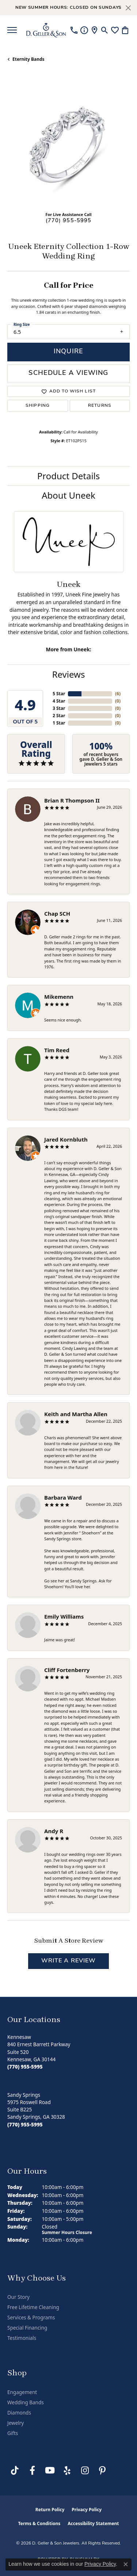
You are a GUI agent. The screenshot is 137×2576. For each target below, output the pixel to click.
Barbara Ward (63, 1497)
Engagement (22, 2392)
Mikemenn (58, 996)
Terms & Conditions (39, 2523)
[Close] (128, 7)
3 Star (59, 708)
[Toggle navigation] (12, 30)
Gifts (12, 2433)
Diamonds (19, 2412)
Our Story (18, 2297)
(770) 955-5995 (69, 221)
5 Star (59, 693)
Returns (99, 405)
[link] (74, 30)
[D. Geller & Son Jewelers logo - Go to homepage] (46, 30)
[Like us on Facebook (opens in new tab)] (32, 2470)
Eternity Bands (28, 59)
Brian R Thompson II (72, 800)
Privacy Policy (87, 2509)
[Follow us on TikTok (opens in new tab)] (14, 2470)
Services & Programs (31, 2317)
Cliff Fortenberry (67, 1670)
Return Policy (50, 2509)
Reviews (68, 674)
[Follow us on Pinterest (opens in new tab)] (102, 2470)
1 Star (59, 723)
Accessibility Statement (93, 2523)
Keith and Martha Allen (75, 1414)
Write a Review (68, 1961)
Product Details (68, 476)
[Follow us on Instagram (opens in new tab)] (84, 2470)
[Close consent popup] (125, 2564)
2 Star (59, 715)
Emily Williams (64, 1616)
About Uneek (68, 495)
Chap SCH (57, 913)
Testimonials (21, 2338)
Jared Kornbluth (66, 1139)
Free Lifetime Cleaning (33, 2307)
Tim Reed (56, 1050)
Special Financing (27, 2327)
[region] (68, 144)
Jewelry (15, 2423)
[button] (104, 30)
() (118, 693)
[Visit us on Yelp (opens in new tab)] (67, 2470)
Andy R (53, 1831)
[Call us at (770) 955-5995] (25, 2066)
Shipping (38, 405)
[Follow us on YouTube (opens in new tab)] (49, 2470)
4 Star (59, 701)
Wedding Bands (25, 2402)
